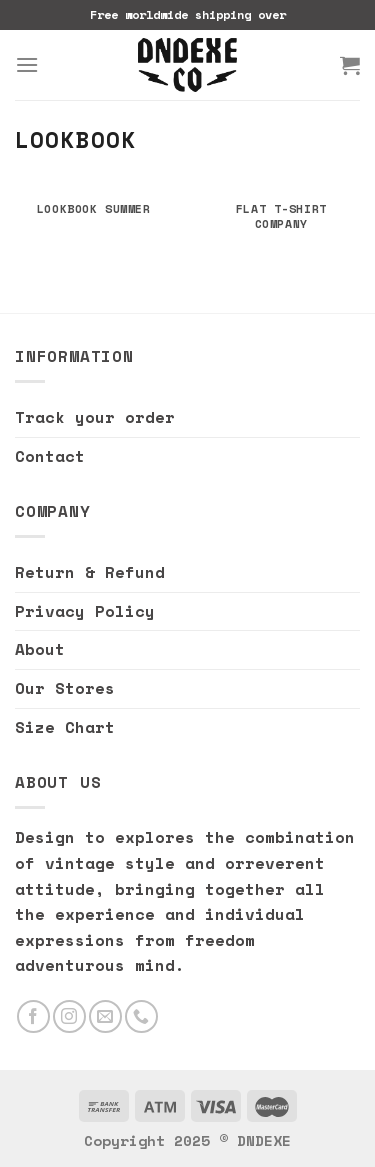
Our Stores (65, 688)
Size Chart (65, 727)
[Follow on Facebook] (33, 1016)
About (40, 649)
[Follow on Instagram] (69, 1016)
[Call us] (141, 1016)
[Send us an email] (105, 1016)
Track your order (95, 417)
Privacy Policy (85, 611)
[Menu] (27, 64)
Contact (50, 456)
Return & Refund (90, 572)
